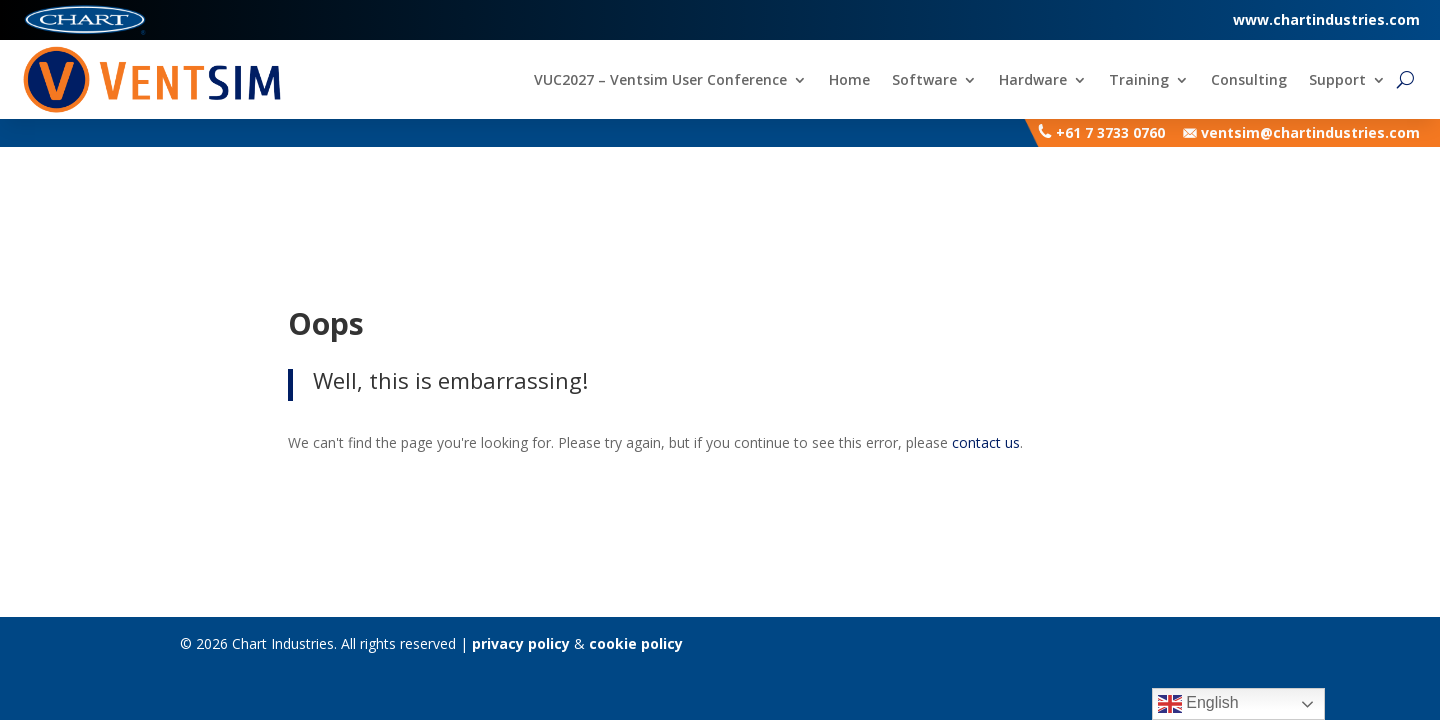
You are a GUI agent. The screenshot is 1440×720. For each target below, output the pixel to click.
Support (1337, 81)
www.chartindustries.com (1326, 19)
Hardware (1033, 81)
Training (1139, 81)
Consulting (1249, 81)
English (1198, 704)
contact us (986, 442)
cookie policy (636, 643)
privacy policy (521, 643)
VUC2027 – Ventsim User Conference (660, 81)
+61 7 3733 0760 (1110, 132)
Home (849, 81)
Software (924, 81)
